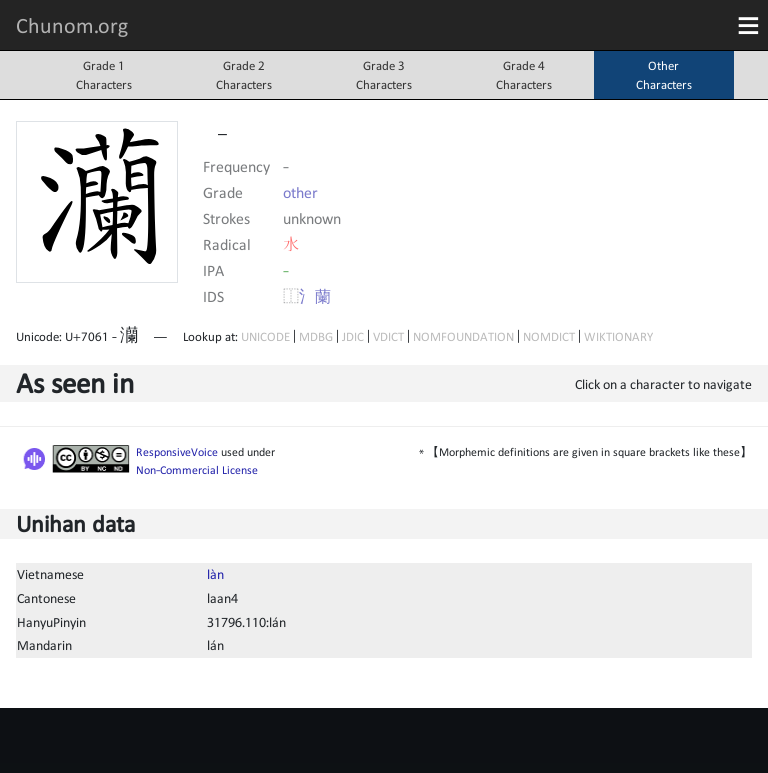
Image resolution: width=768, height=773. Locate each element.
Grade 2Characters (244, 75)
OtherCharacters (664, 75)
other (300, 192)
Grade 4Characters (524, 75)
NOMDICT (549, 336)
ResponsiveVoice (177, 452)
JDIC (353, 336)
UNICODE (265, 336)
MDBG (316, 336)
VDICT (388, 336)
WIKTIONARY (618, 336)
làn (215, 574)
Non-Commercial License (197, 470)
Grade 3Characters (384, 75)
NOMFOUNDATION (463, 336)
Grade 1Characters (104, 75)
